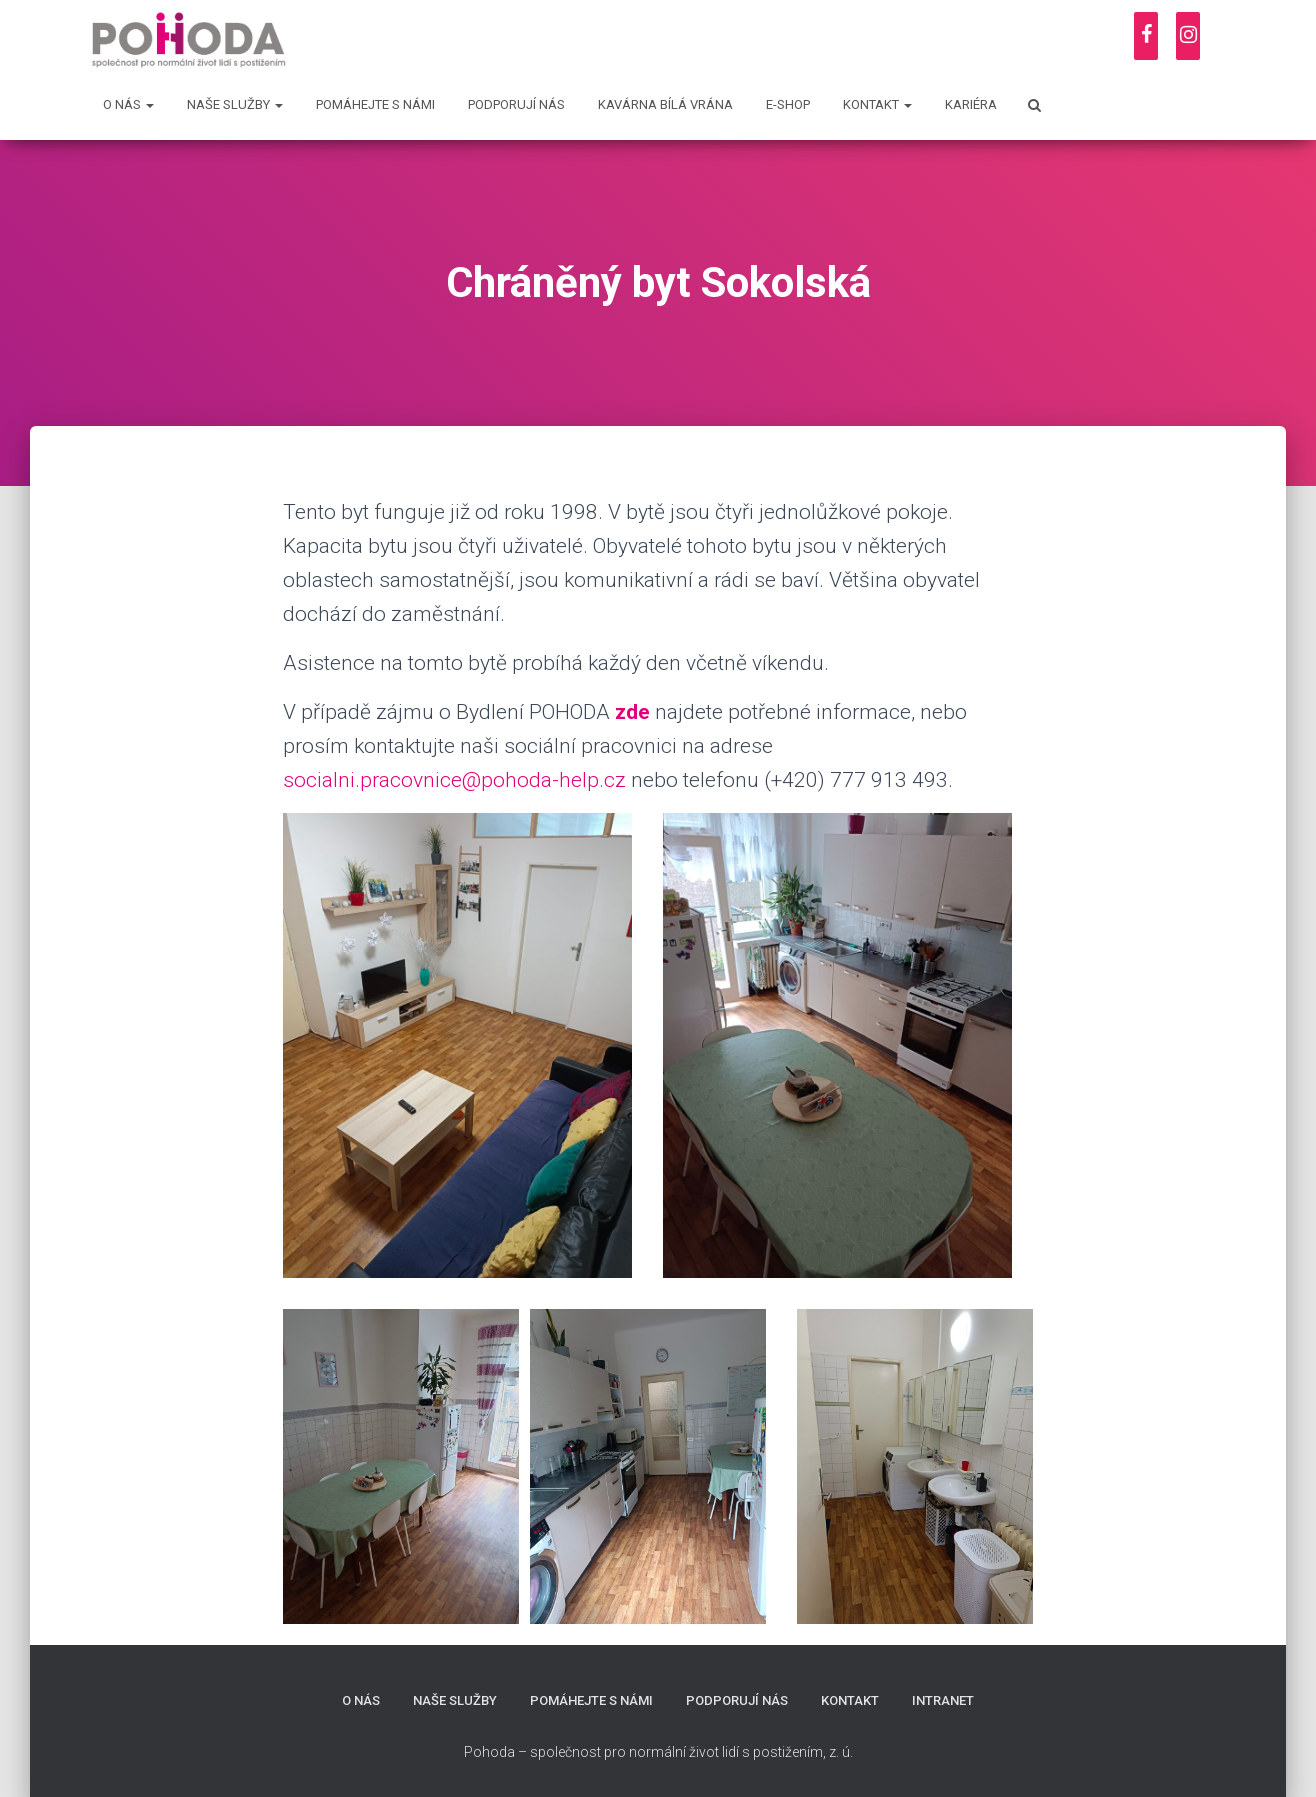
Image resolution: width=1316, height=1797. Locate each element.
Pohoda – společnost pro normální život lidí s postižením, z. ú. (658, 1752)
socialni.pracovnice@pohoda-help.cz (454, 780)
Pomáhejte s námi (375, 104)
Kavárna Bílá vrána (665, 104)
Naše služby (235, 104)
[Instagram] (1188, 36)
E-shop (788, 104)
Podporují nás (516, 104)
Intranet (943, 1700)
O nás (128, 104)
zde (632, 712)
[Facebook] (1146, 36)
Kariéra (971, 104)
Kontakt (877, 104)
